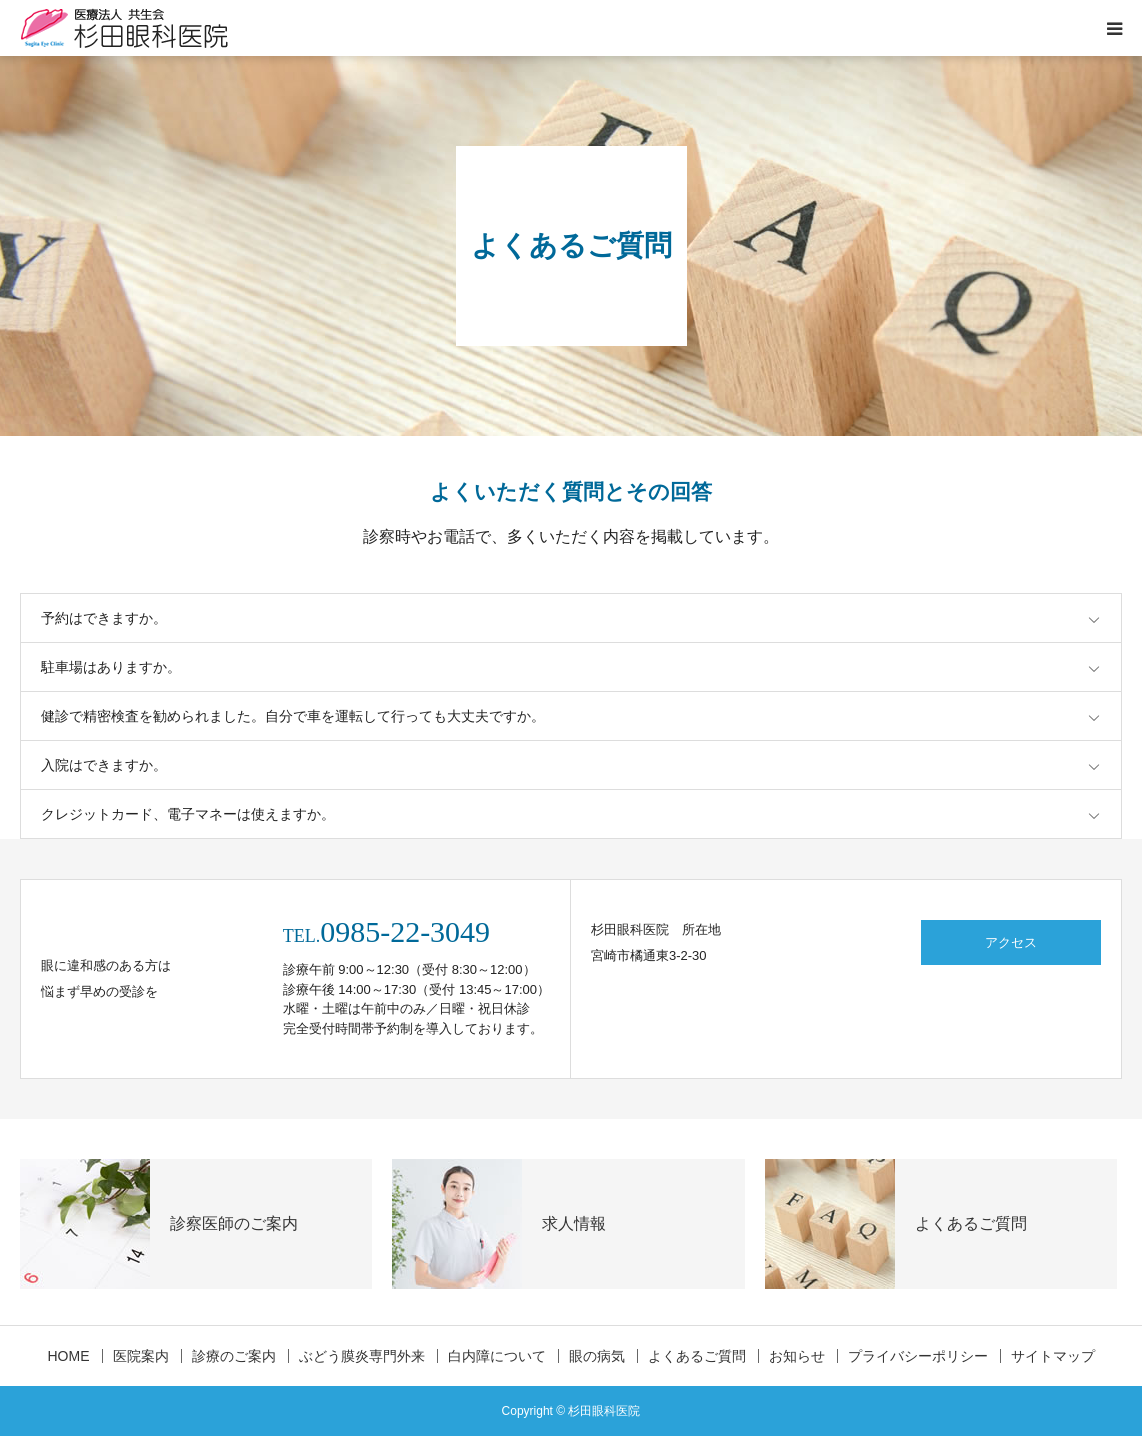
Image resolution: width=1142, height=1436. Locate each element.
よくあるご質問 (697, 1356)
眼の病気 (597, 1356)
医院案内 (141, 1356)
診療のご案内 (234, 1356)
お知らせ (797, 1356)
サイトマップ (1053, 1356)
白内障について (497, 1356)
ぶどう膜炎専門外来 (362, 1356)
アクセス (1011, 942)
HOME (69, 1356)
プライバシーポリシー (918, 1356)
